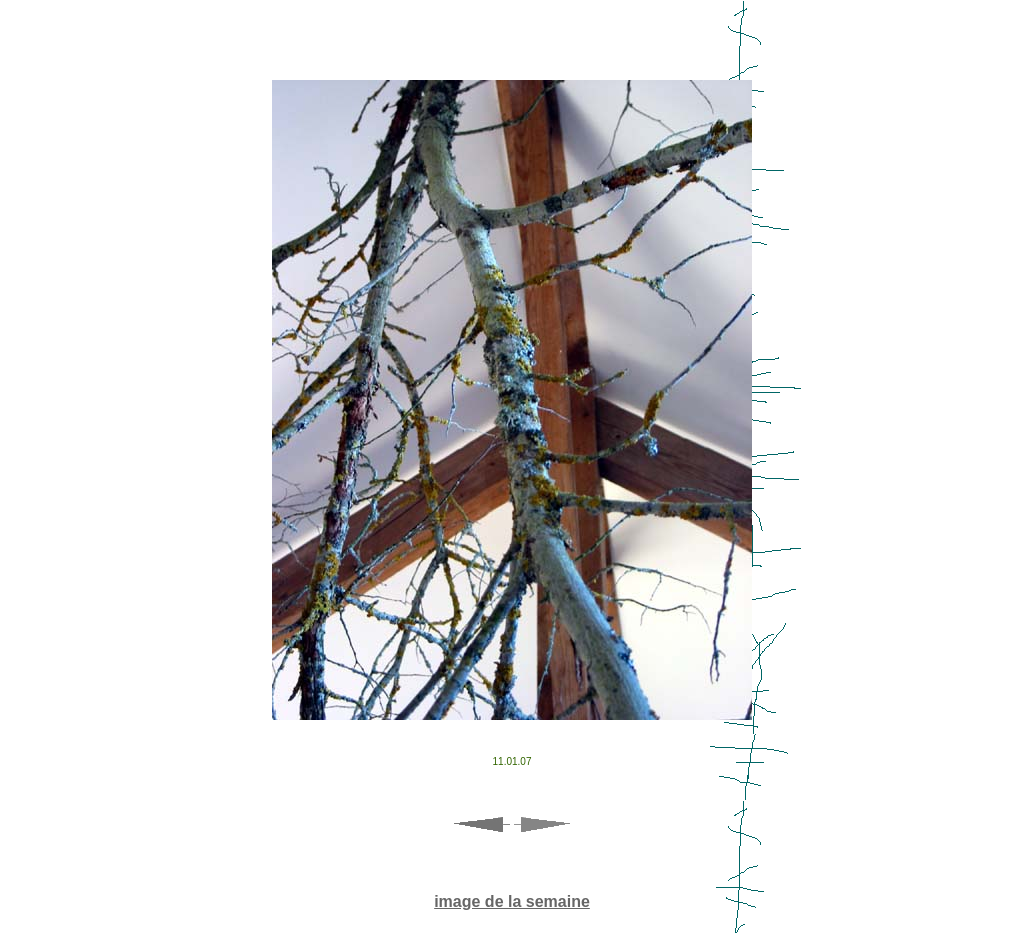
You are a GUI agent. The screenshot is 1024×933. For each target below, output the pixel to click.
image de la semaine (512, 901)
